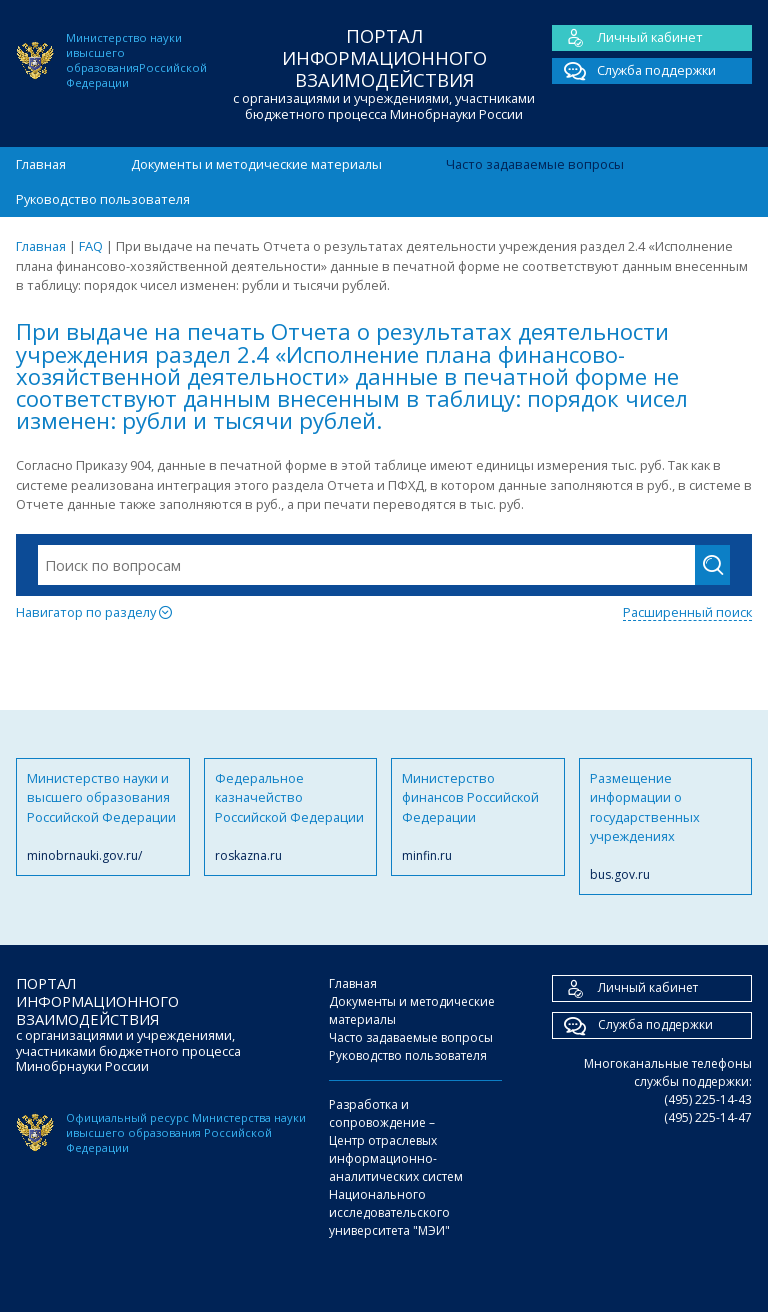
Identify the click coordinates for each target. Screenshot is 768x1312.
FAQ (91, 246)
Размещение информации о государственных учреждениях (666, 827)
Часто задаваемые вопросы (535, 164)
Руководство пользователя (103, 199)
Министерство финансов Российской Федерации (478, 817)
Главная (41, 164)
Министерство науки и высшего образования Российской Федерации (103, 817)
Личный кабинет (627, 38)
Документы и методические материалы (256, 164)
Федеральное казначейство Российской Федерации (291, 817)
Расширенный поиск (687, 612)
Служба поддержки (634, 71)
